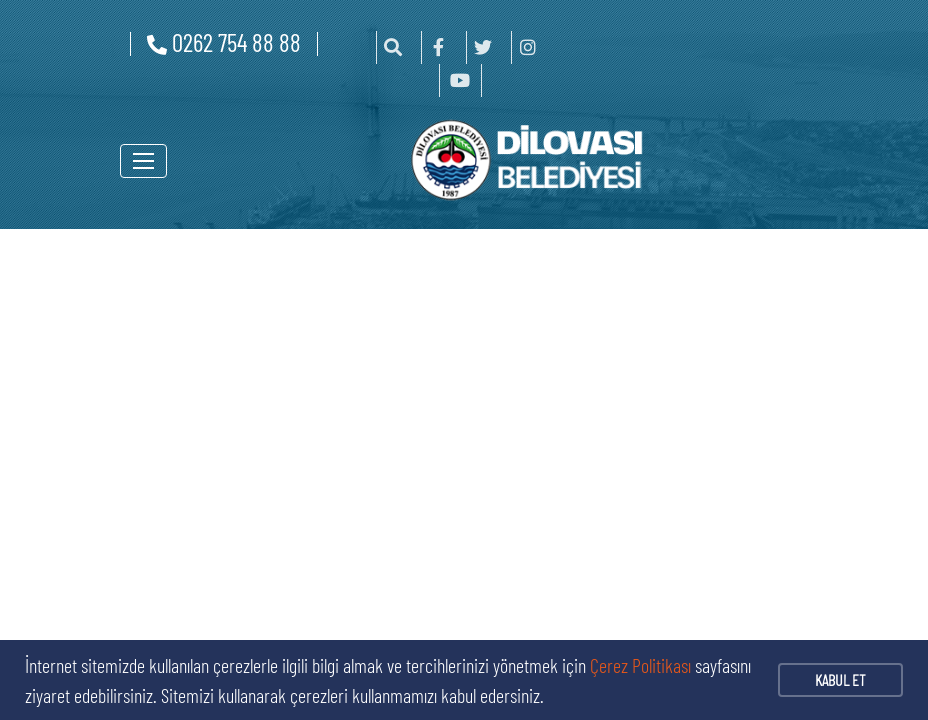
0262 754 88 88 (224, 42)
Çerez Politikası (640, 665)
